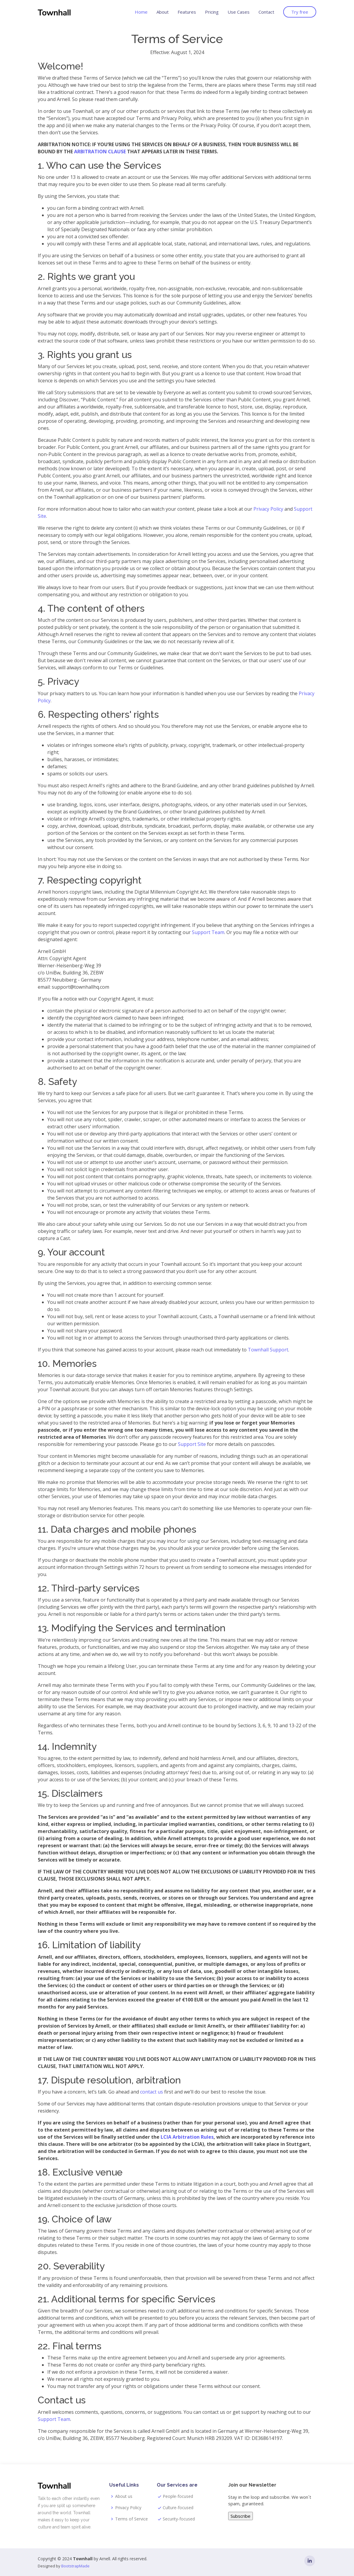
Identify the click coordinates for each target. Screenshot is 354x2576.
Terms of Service (131, 2519)
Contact (266, 12)
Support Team (208, 932)
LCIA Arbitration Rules (187, 2137)
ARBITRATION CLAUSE (100, 151)
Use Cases (239, 12)
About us (123, 2496)
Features (187, 12)
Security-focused (179, 2519)
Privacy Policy (268, 509)
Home (141, 12)
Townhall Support (268, 1349)
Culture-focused (178, 2508)
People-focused (178, 2496)
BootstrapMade (75, 2566)
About (162, 12)
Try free (299, 12)
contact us (151, 2091)
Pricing (212, 12)
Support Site (192, 1444)
